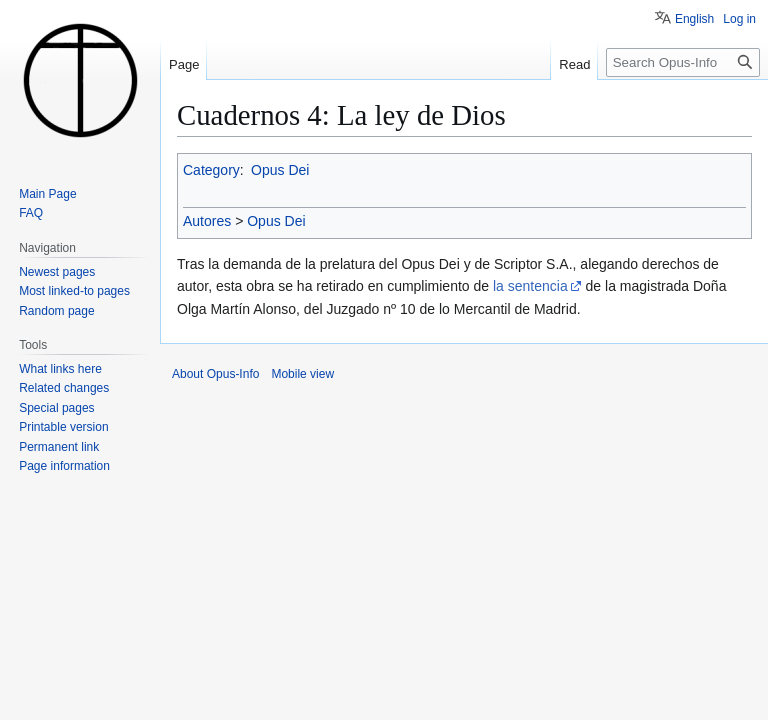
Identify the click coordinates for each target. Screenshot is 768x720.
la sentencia (530, 286)
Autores (207, 221)
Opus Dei (280, 170)
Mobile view (302, 374)
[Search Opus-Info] (683, 62)
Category (211, 170)
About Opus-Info (215, 374)
